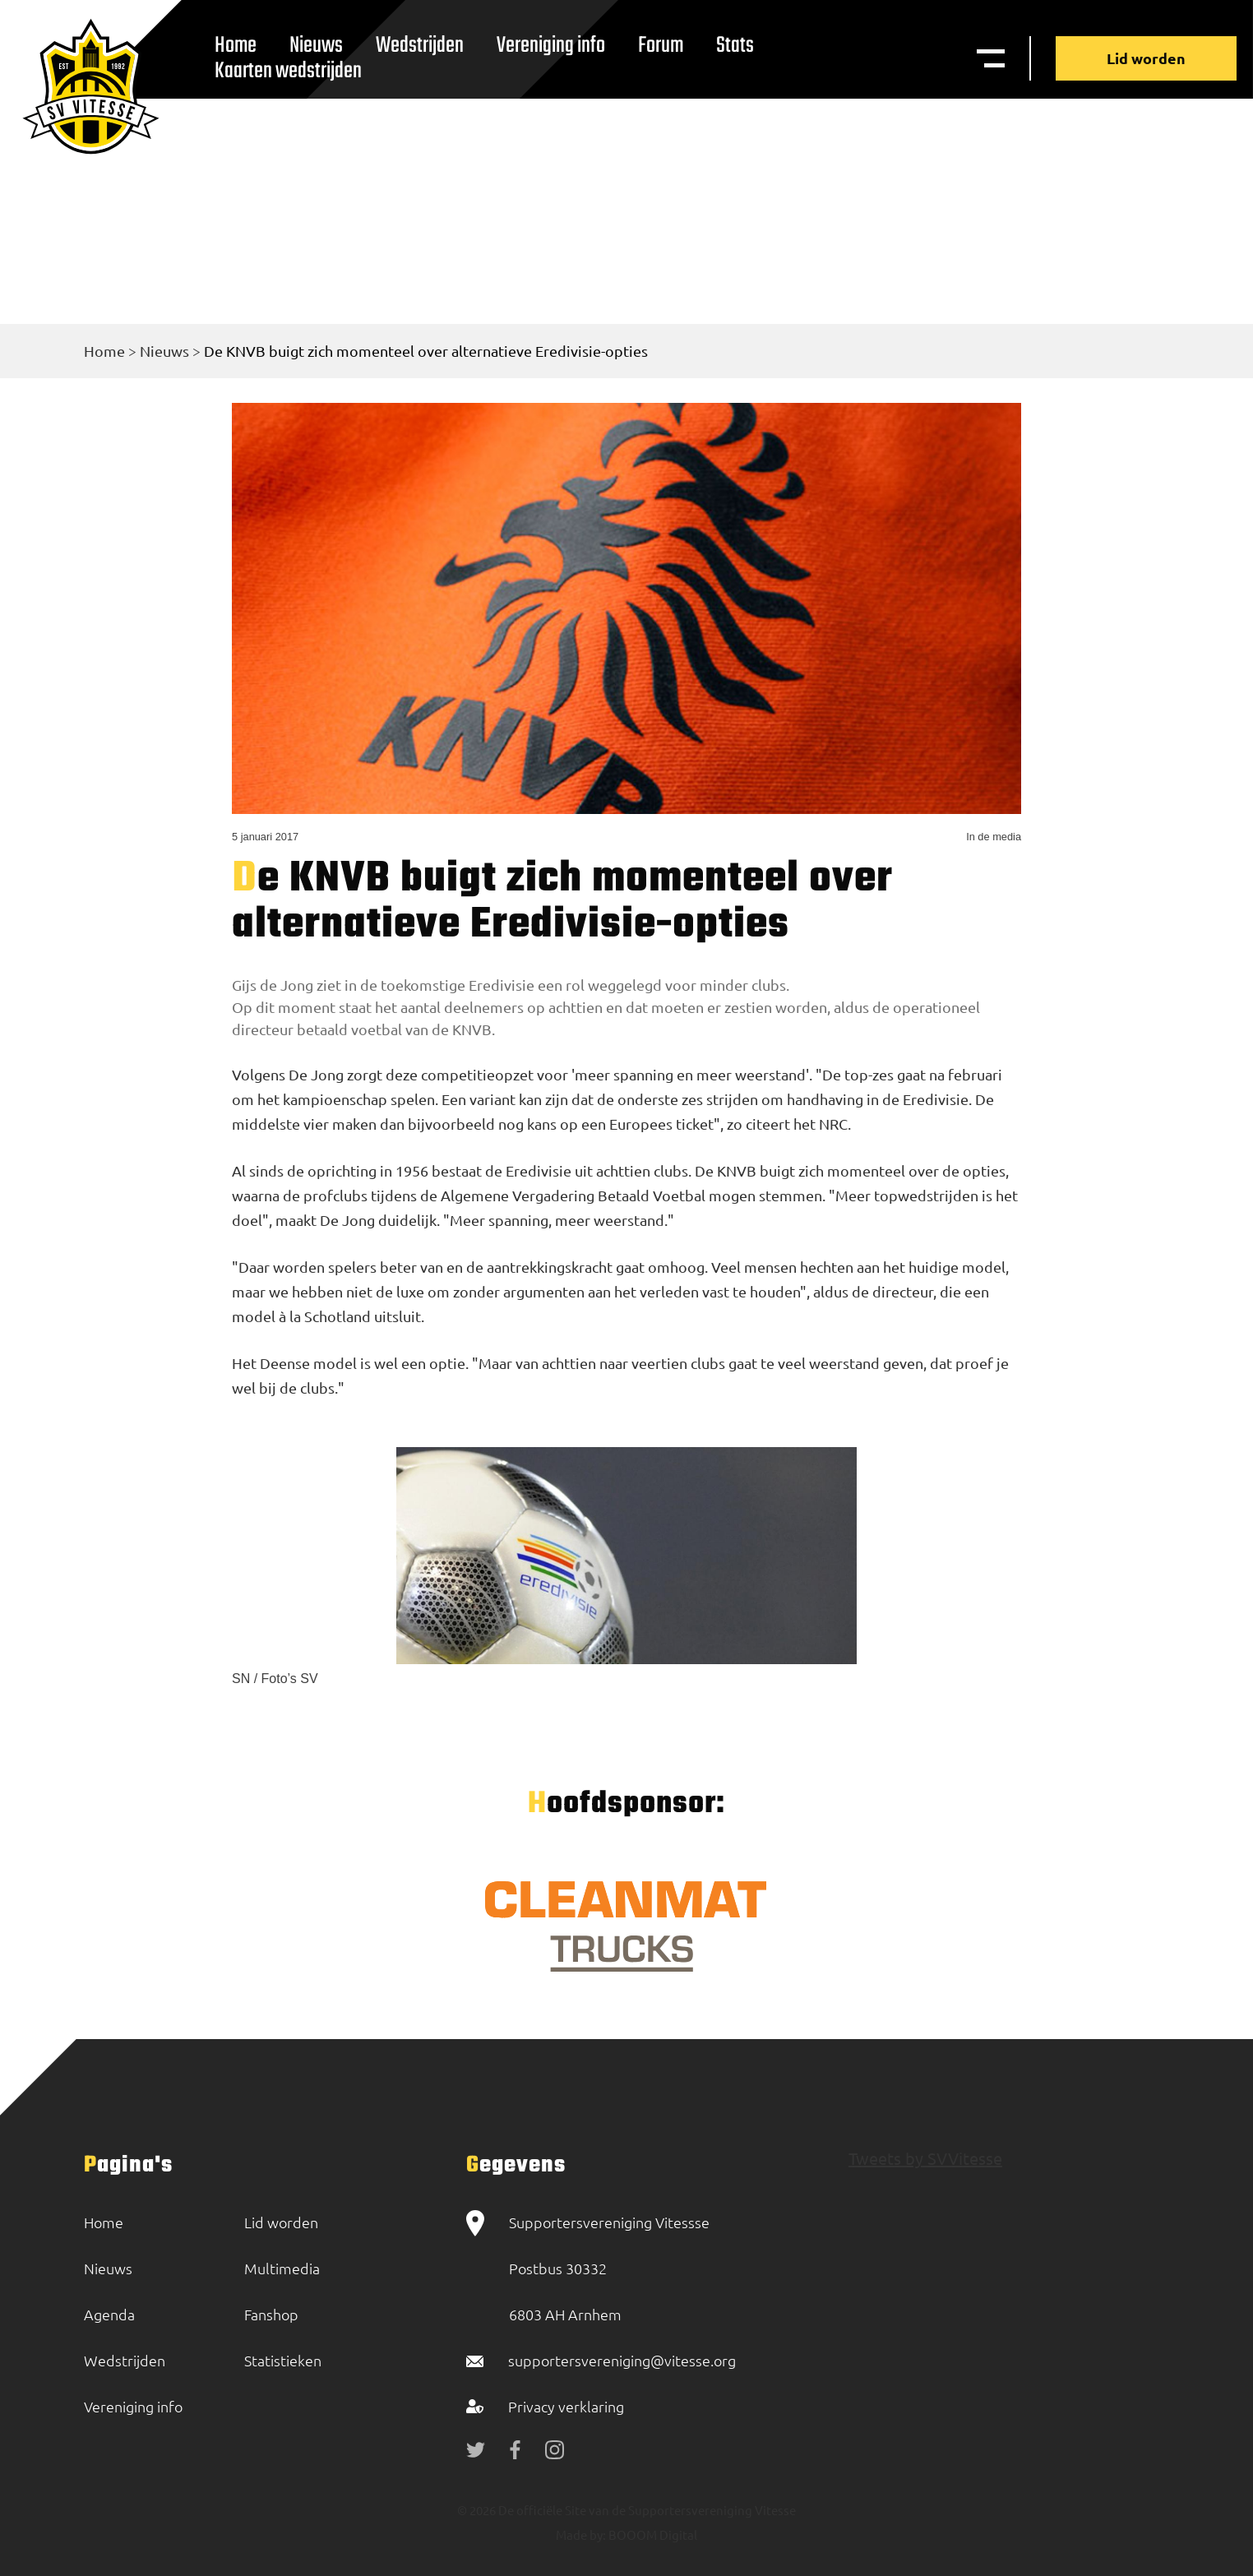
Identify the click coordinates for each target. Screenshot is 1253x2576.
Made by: (581, 2534)
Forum (660, 45)
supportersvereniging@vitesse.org (622, 2360)
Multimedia (282, 2268)
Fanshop (271, 2314)
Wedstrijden (420, 45)
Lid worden (1146, 58)
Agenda (109, 2314)
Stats (735, 45)
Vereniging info (551, 45)
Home (104, 350)
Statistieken (282, 2360)
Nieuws (164, 350)
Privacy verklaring (566, 2406)
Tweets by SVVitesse (925, 2158)
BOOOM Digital (651, 2534)
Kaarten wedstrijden (288, 71)
